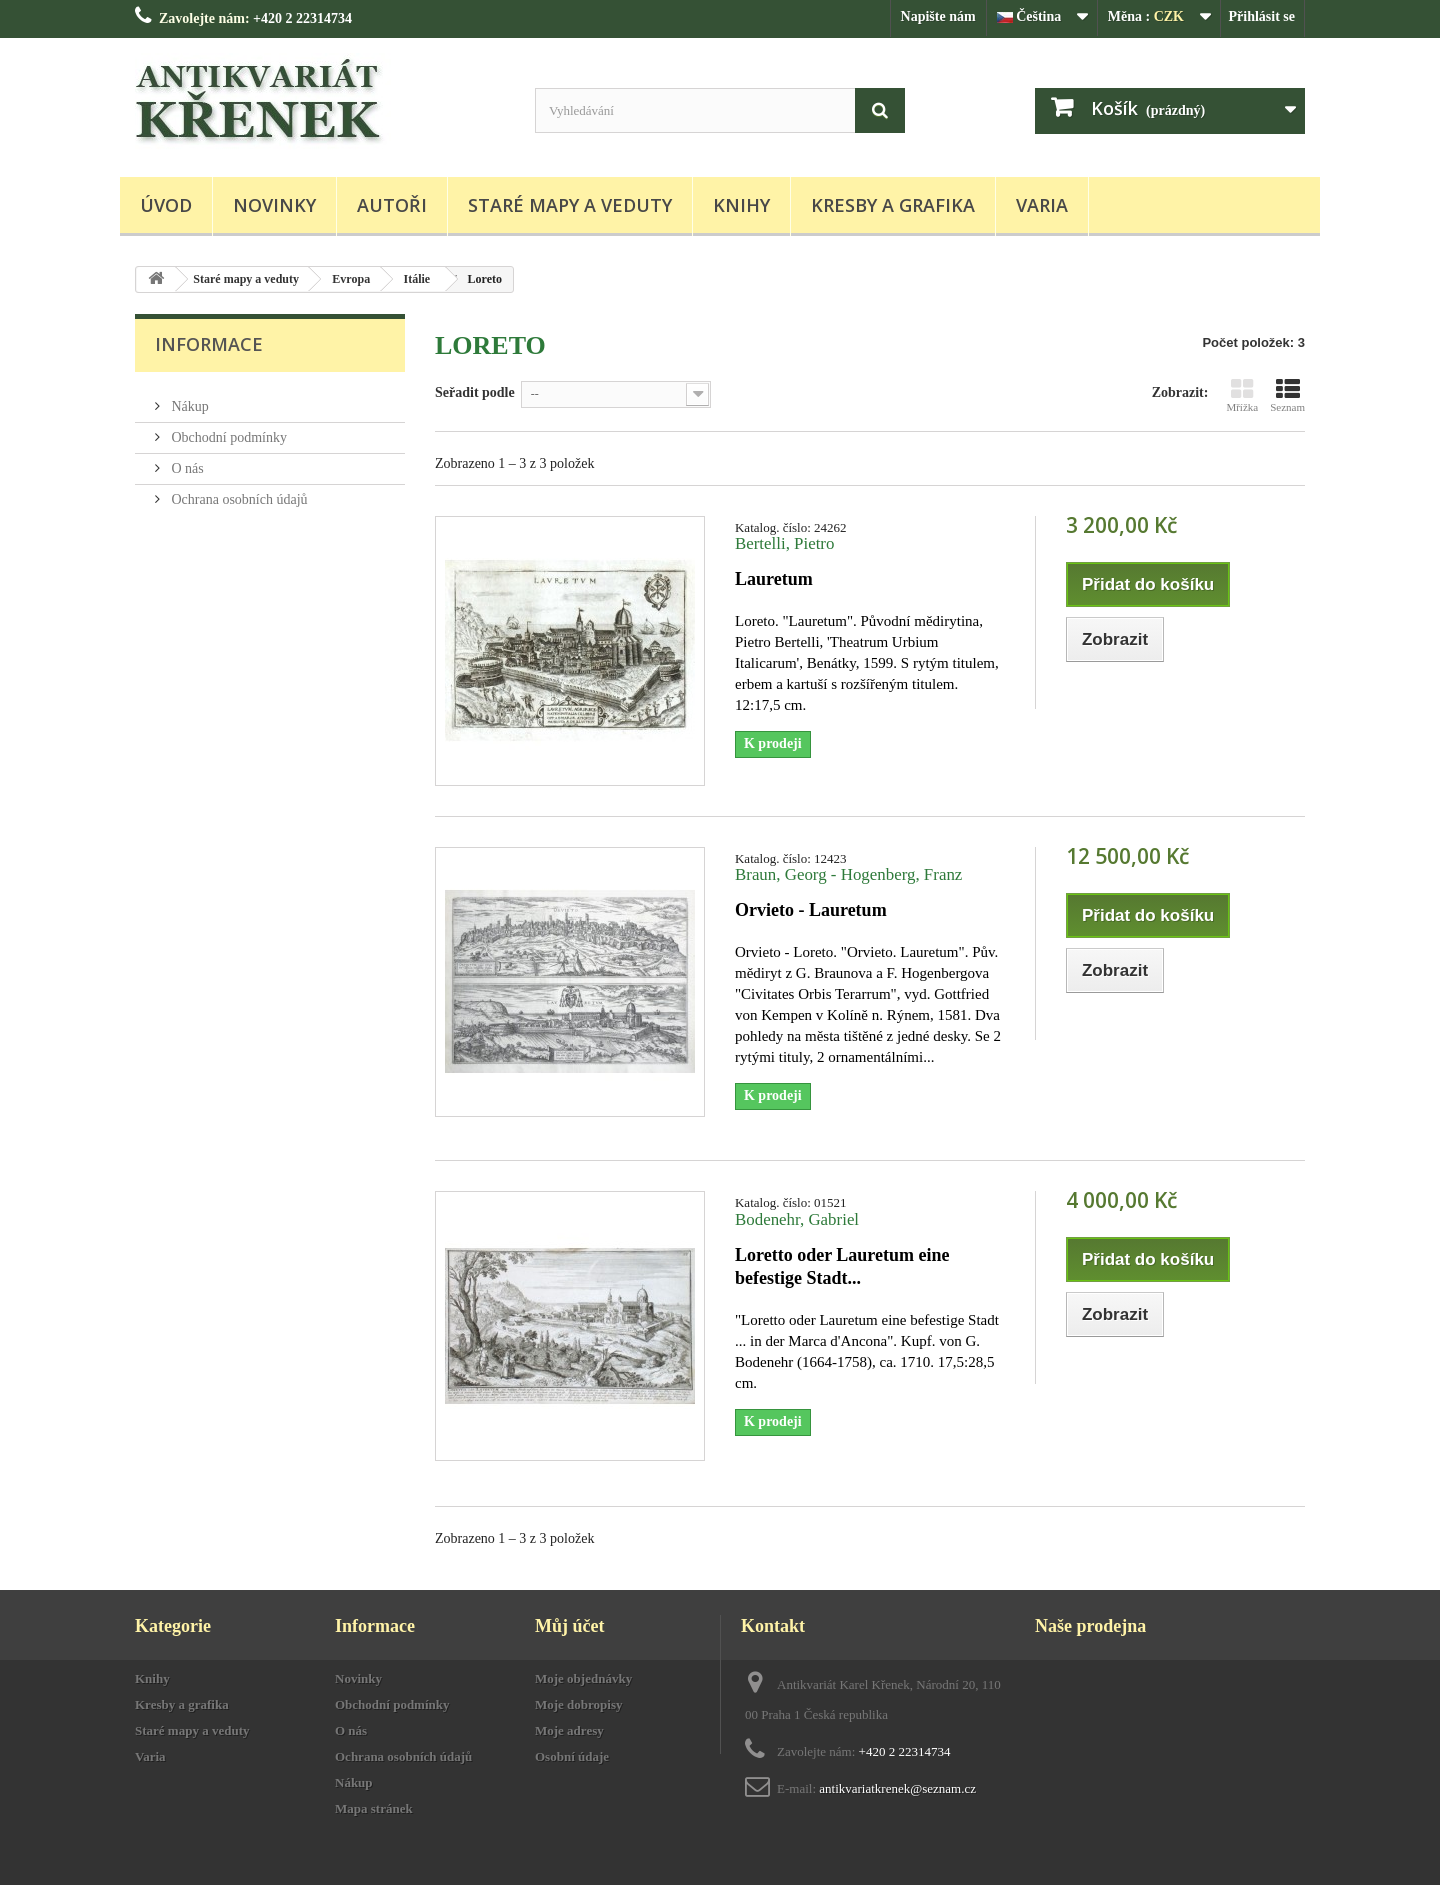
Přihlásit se (1262, 16)
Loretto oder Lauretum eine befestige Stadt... (842, 1266)
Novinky (274, 205)
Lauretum (774, 579)
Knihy (741, 205)
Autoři (392, 205)
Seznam (1287, 395)
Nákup (188, 398)
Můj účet (569, 1626)
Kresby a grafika (893, 205)
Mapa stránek (374, 1808)
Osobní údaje (572, 1756)
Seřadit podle (475, 392)
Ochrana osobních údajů (238, 491)
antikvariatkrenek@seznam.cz (897, 1788)
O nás (186, 460)
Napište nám (938, 16)
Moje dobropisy (579, 1704)
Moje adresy (569, 1730)
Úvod (166, 205)
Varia (1042, 205)
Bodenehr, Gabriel (797, 1219)
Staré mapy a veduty (570, 205)
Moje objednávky (583, 1678)
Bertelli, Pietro (784, 543)
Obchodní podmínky (227, 429)
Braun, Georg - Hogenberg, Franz (848, 874)
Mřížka (1242, 395)
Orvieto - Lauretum (811, 910)
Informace (209, 344)
